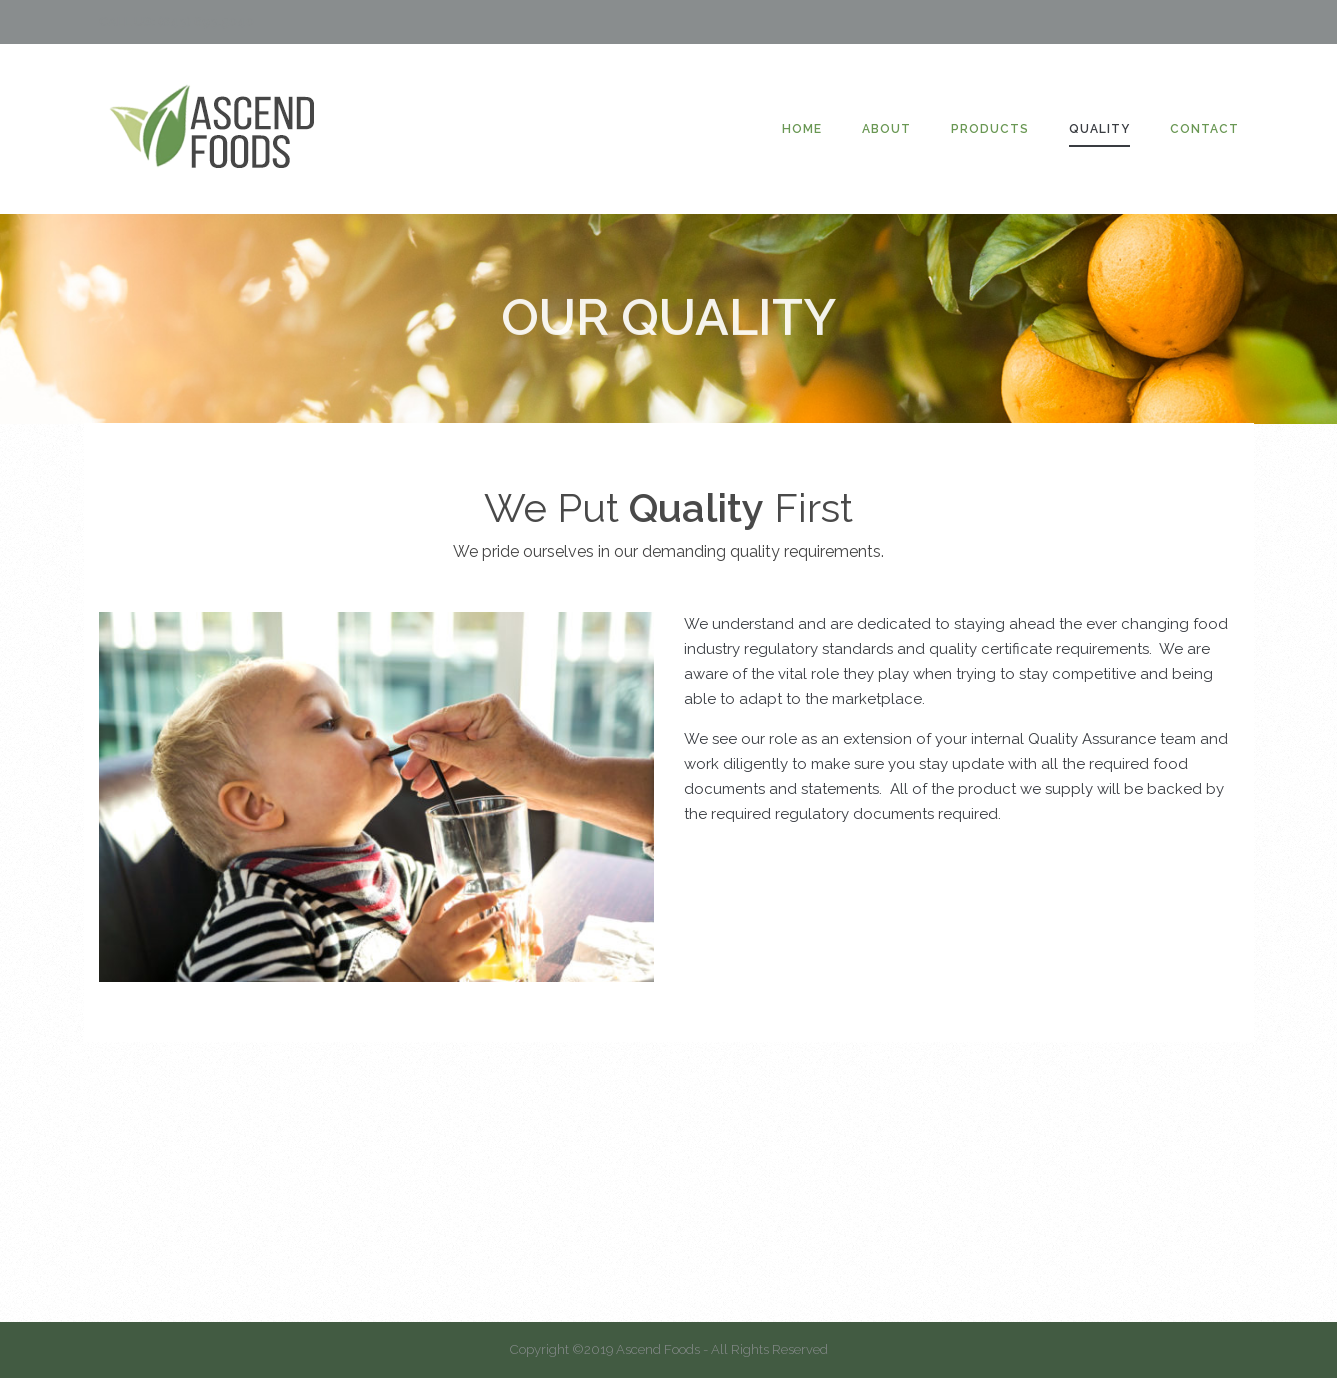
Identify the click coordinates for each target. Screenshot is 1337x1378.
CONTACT (1204, 129)
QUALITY (1099, 129)
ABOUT (886, 129)
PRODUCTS (990, 129)
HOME (802, 129)
